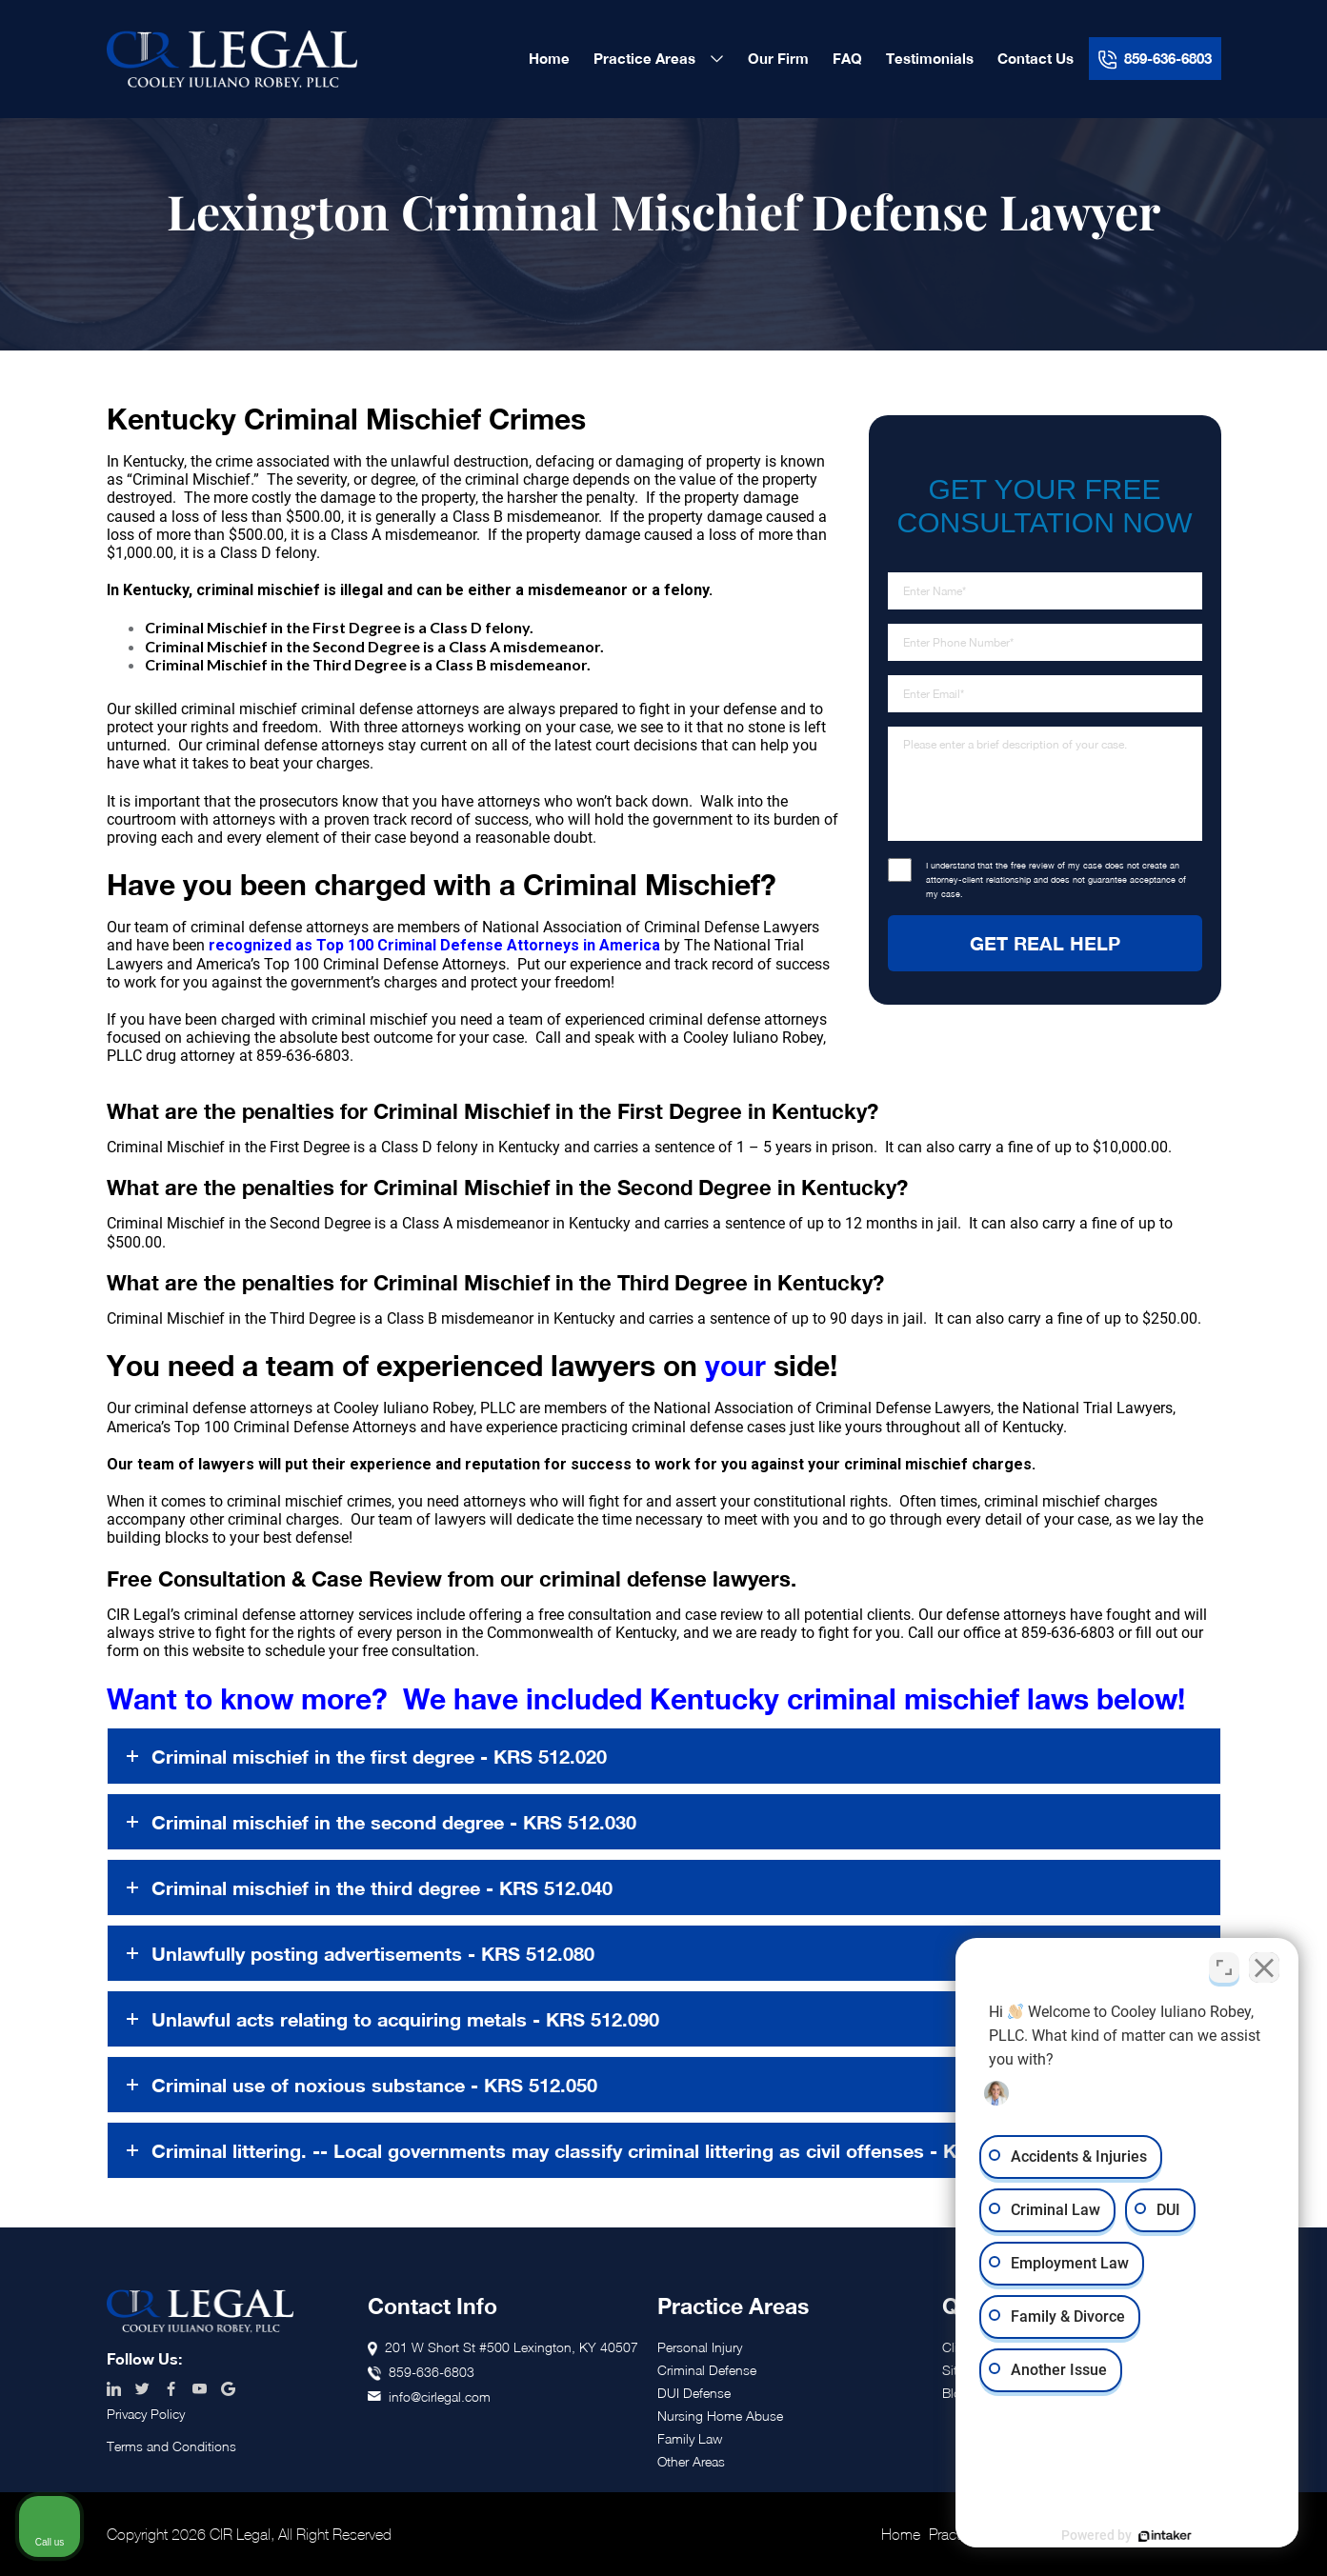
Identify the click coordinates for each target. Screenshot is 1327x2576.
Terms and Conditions (171, 2446)
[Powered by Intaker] (1165, 2536)
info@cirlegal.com (440, 2396)
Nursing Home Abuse (720, 2415)
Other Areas (691, 2461)
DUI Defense (694, 2393)
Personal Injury (699, 2347)
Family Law (689, 2438)
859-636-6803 (1068, 1633)
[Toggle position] (1224, 1967)
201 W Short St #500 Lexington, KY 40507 (511, 2347)
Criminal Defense (706, 2370)
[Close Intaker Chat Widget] (1264, 1967)
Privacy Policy (146, 2414)
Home (900, 2534)
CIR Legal (232, 59)
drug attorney (190, 1056)
